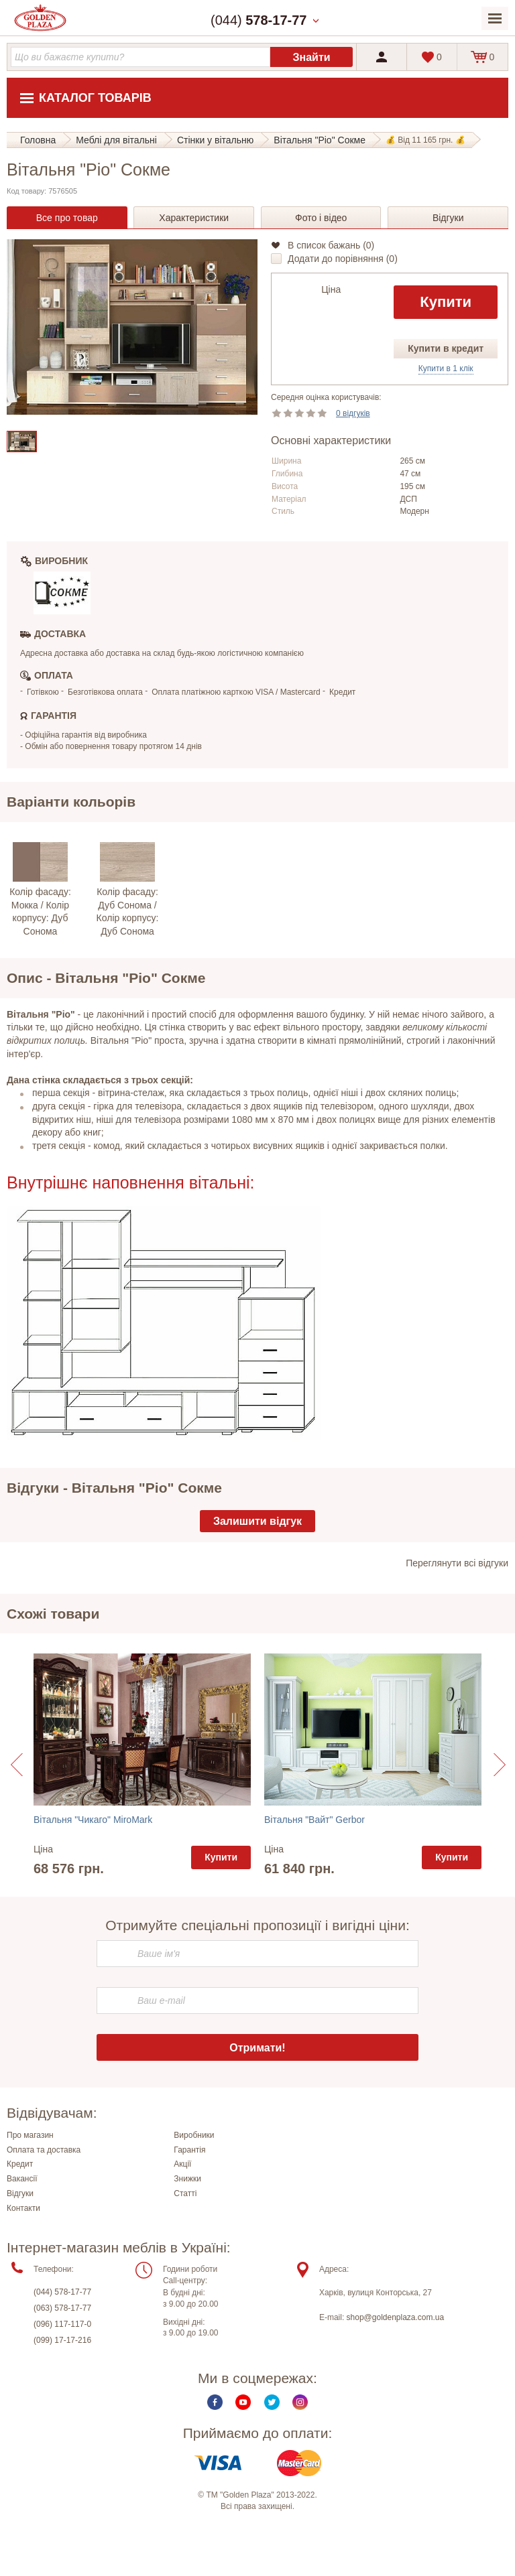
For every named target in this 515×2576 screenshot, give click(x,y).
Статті (185, 2193)
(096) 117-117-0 (62, 2324)
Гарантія (189, 2150)
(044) (258, 20)
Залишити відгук (257, 1521)
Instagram (300, 2402)
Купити (445, 301)
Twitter (272, 2402)
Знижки (187, 2178)
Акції (182, 2164)
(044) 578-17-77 (62, 2292)
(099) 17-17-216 (62, 2340)
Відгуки (20, 2193)
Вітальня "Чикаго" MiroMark (93, 1819)
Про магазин (30, 2135)
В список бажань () (331, 245)
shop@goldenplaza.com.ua (396, 2317)
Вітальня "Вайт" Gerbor (314, 1819)
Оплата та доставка (43, 2150)
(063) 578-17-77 (62, 2308)
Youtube (243, 2402)
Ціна (331, 289)
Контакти (23, 2208)
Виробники (194, 2135)
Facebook (215, 2402)
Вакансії (22, 2178)
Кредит (20, 2164)
